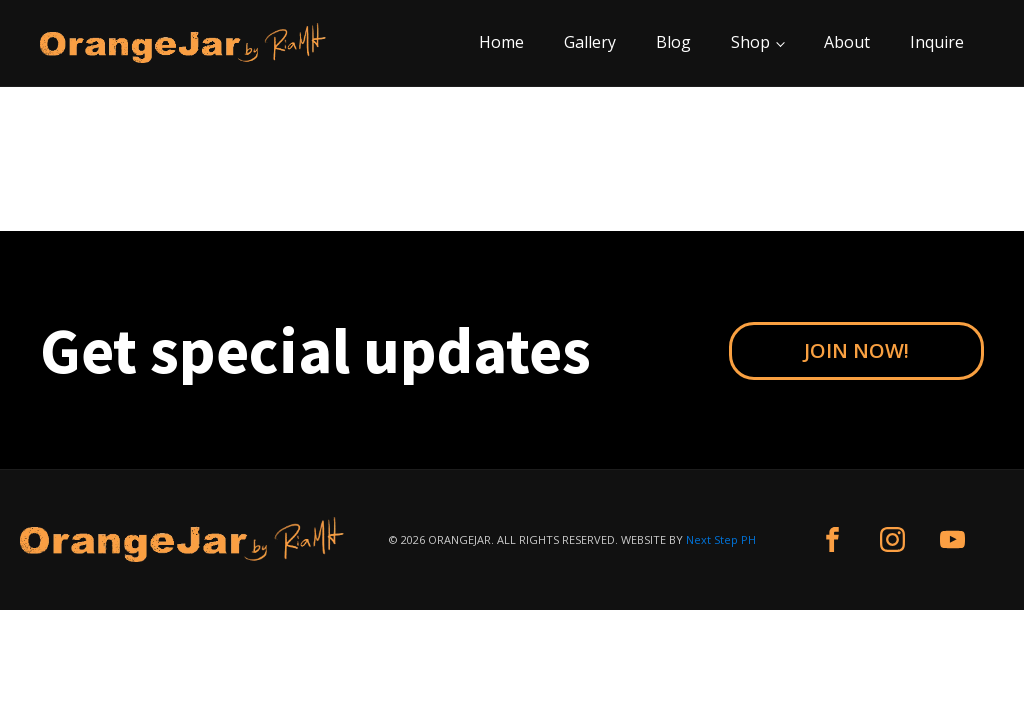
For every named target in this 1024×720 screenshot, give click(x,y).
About (847, 42)
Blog (673, 42)
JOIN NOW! (856, 350)
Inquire (937, 42)
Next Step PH (721, 539)
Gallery (590, 42)
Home (501, 42)
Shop (750, 42)
